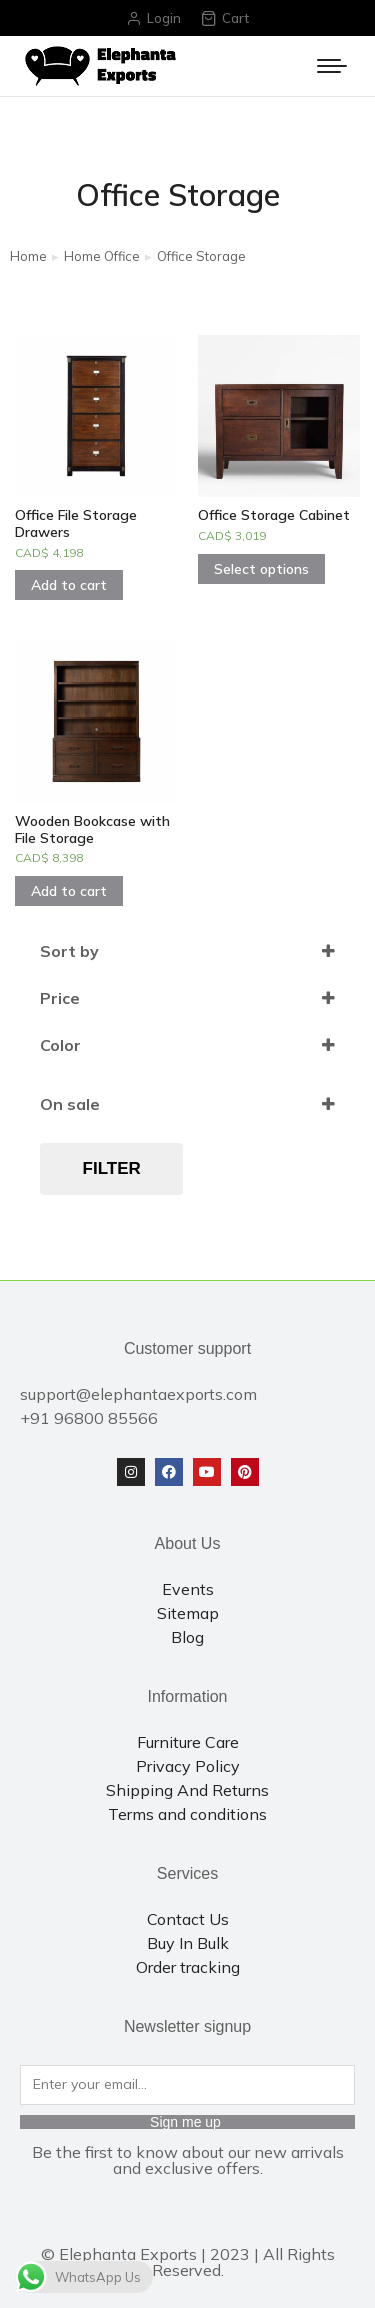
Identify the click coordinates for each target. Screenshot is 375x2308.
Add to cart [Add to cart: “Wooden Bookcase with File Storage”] (69, 891)
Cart (225, 18)
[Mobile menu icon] (332, 66)
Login (153, 18)
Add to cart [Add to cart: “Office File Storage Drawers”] (69, 585)
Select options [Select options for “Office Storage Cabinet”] (261, 569)
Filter (112, 1168)
